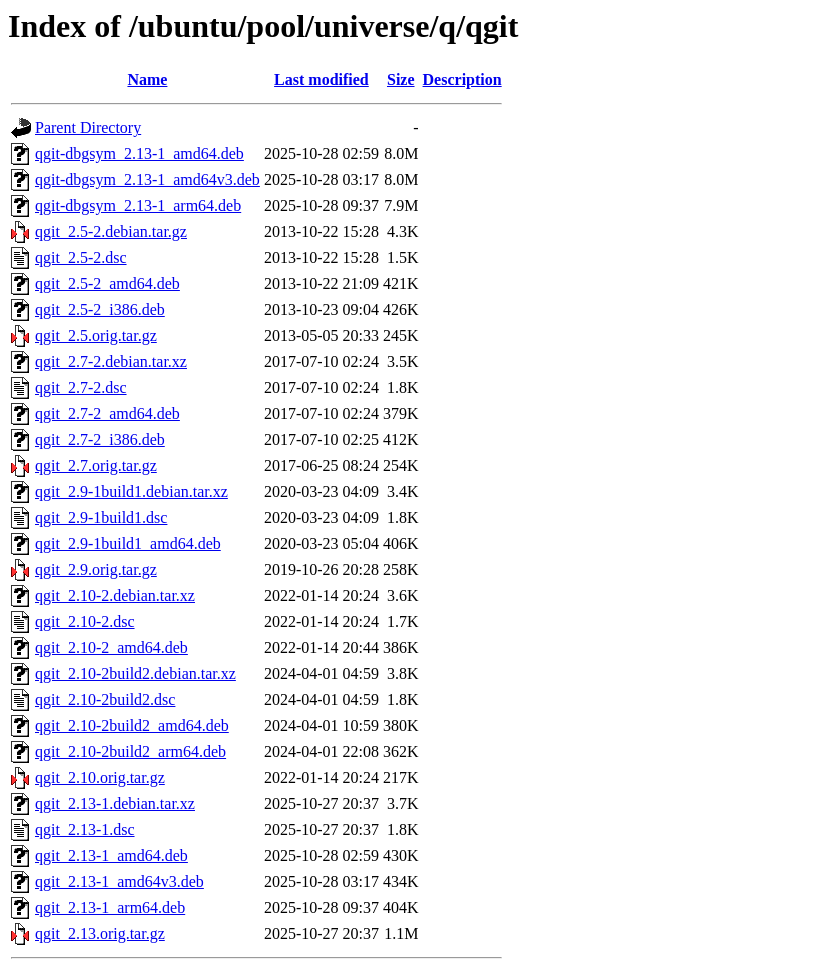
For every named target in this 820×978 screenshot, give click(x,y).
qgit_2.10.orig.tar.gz (100, 777)
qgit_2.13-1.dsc (85, 829)
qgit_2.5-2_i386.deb (100, 309)
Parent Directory (88, 127)
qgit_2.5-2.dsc (81, 257)
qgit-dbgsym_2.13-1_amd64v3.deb (147, 179)
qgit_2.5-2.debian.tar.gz (111, 231)
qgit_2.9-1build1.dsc (101, 517)
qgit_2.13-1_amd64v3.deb (119, 881)
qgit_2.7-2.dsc (81, 387)
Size (401, 79)
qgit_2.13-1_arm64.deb (110, 907)
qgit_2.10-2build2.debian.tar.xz (135, 673)
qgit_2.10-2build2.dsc (105, 699)
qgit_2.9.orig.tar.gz (96, 569)
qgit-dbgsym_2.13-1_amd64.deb (139, 153)
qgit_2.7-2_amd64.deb (107, 413)
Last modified (321, 79)
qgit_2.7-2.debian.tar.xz (111, 361)
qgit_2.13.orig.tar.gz (100, 933)
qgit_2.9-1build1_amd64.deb (128, 543)
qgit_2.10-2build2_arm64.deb (130, 751)
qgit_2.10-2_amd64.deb (111, 647)
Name (147, 79)
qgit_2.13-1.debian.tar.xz (115, 803)
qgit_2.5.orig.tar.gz (96, 335)
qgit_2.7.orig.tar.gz (96, 465)
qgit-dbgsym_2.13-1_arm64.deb (138, 205)
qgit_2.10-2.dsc (85, 621)
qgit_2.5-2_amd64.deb (107, 283)
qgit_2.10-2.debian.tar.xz (115, 595)
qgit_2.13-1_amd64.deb (111, 855)
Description (462, 79)
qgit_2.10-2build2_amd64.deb (132, 725)
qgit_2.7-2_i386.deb (100, 439)
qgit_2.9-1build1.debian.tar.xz (131, 491)
